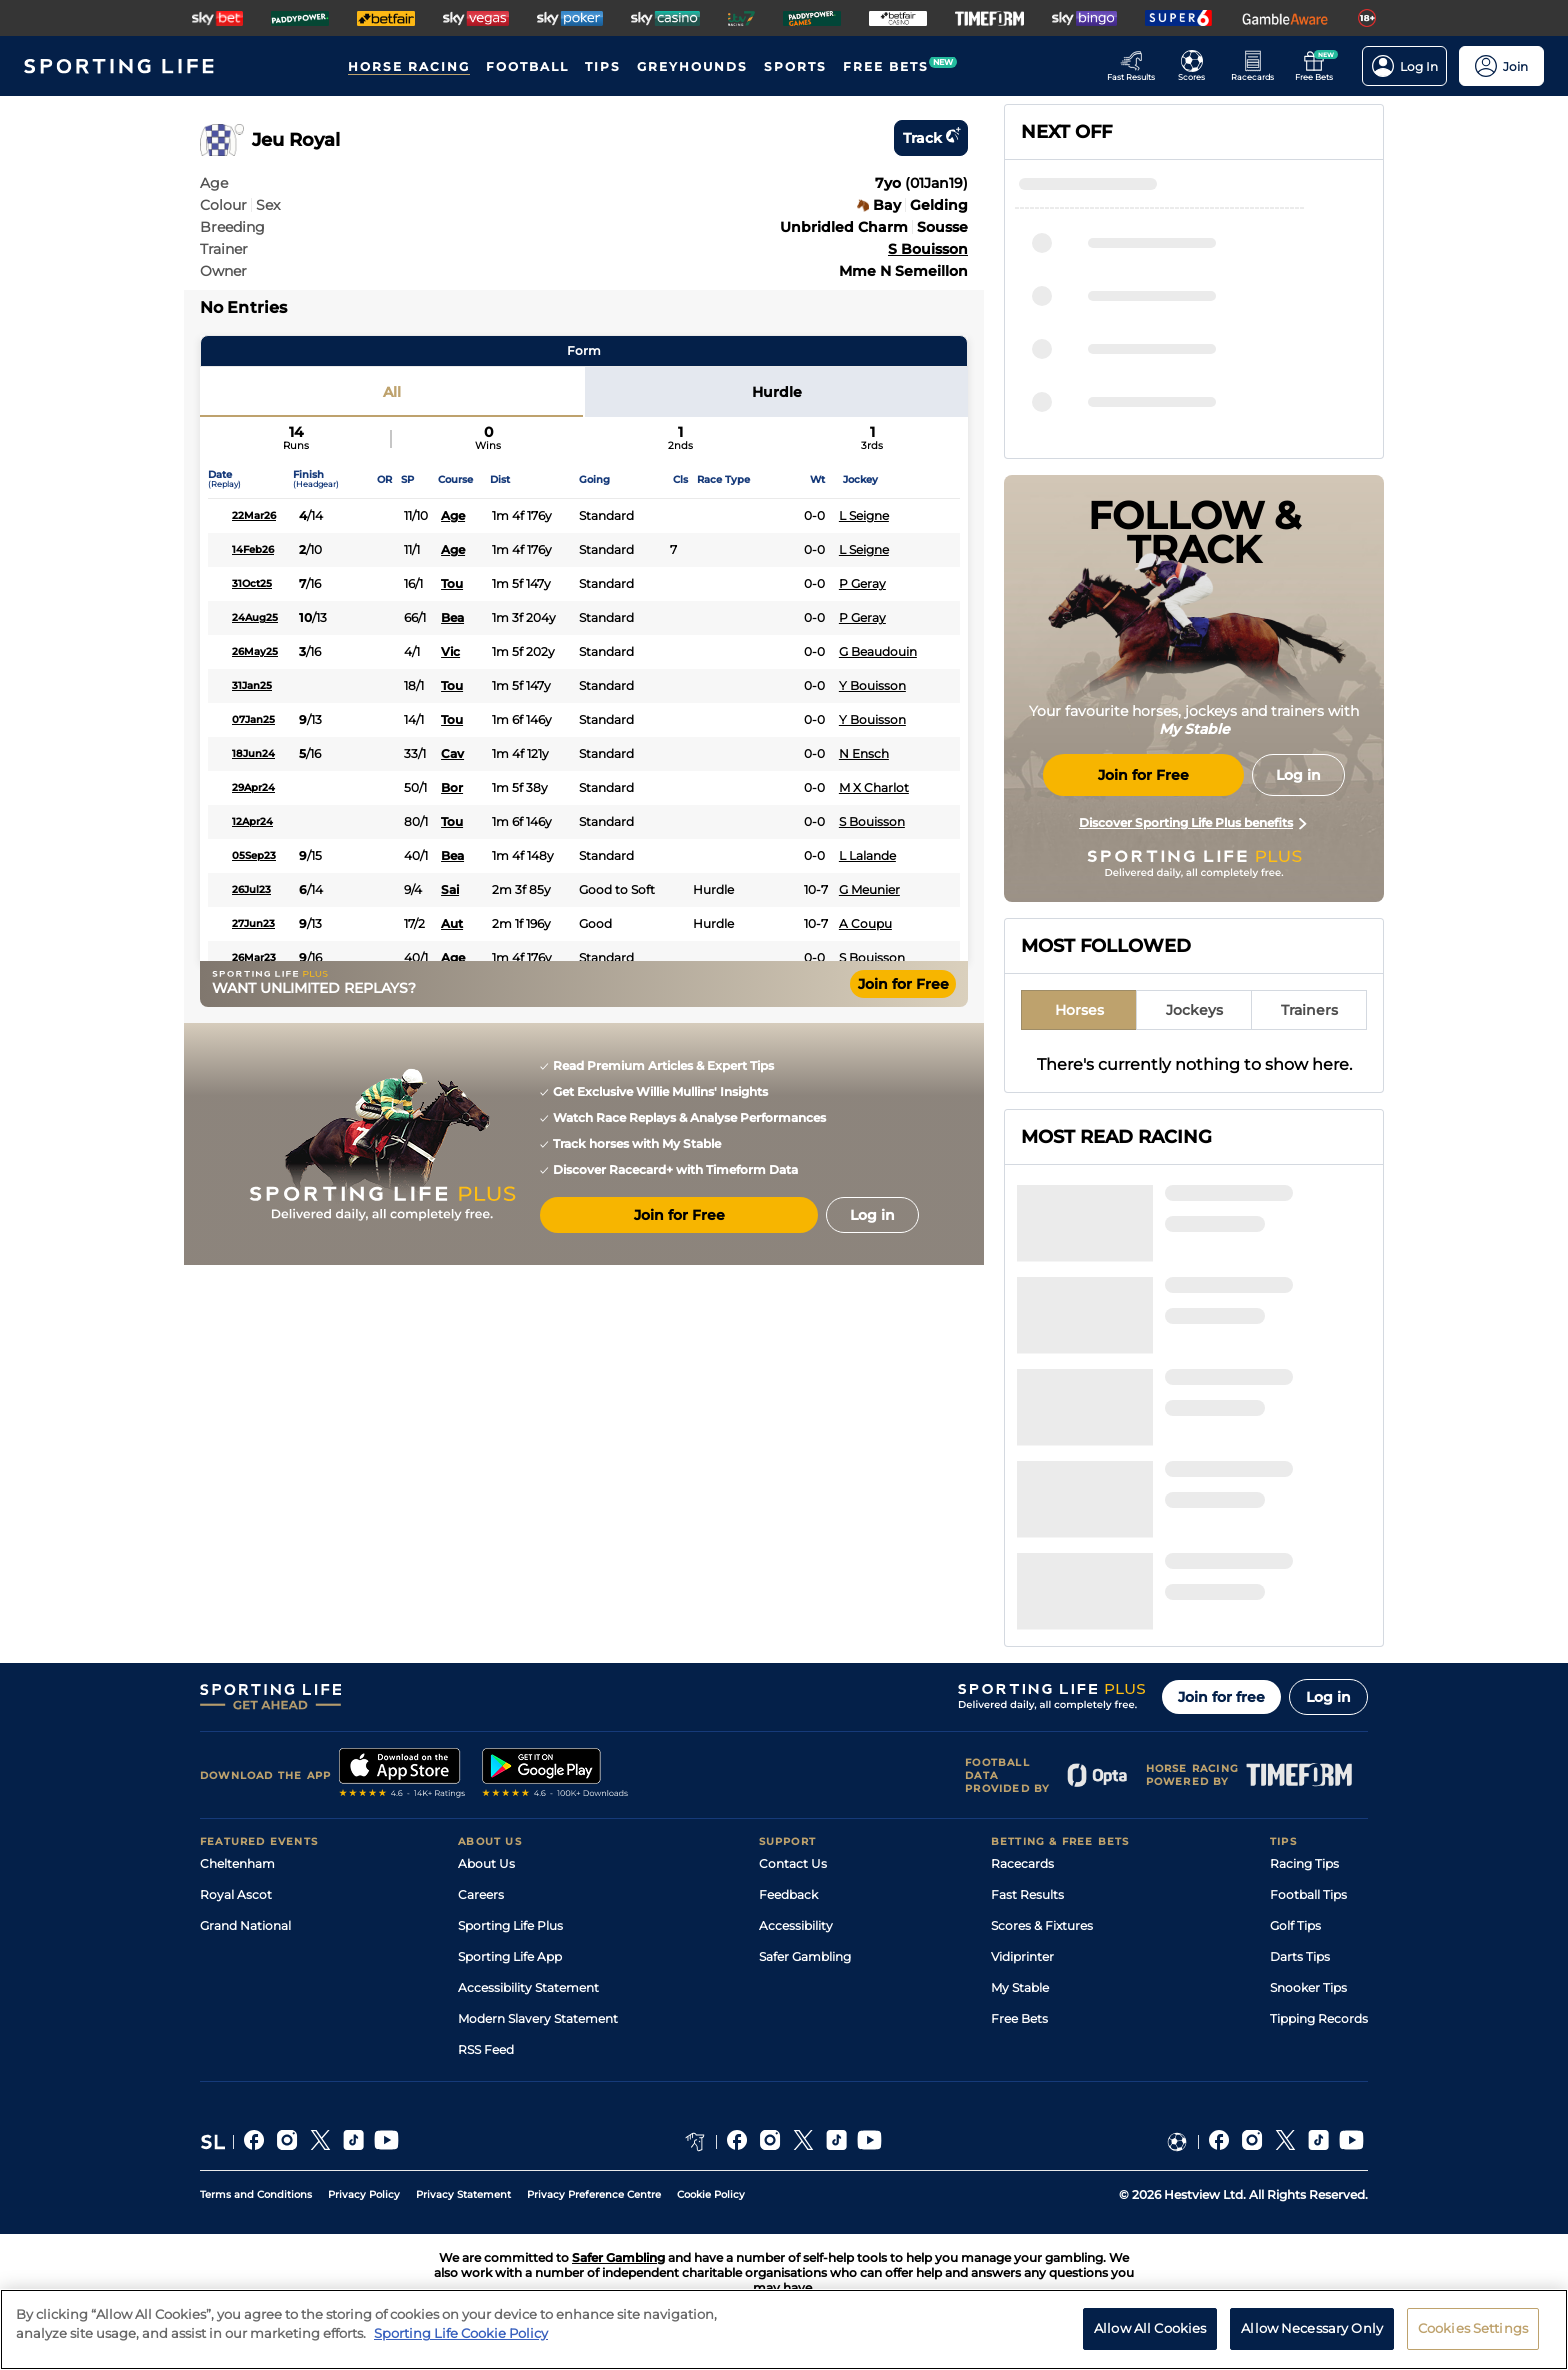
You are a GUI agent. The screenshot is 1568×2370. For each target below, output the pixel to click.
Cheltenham (237, 1863)
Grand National (245, 1925)
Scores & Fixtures (1042, 1925)
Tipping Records (1319, 2018)
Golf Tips (1295, 1925)
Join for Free (903, 984)
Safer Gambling (805, 1956)
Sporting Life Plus (510, 1925)
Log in (1328, 1697)
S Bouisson (928, 249)
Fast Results (1027, 1894)
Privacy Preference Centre (594, 2194)
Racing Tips (1304, 1863)
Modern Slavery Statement (538, 2018)
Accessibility (796, 1925)
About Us (486, 1863)
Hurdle (777, 392)
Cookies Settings (1473, 2341)
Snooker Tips (1308, 1987)
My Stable (1020, 1987)
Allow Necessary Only (1312, 2341)
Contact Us (793, 1863)
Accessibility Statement (528, 1987)
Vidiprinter (1022, 1956)
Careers (481, 1894)
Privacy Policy (364, 2194)
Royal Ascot (236, 1894)
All (392, 392)
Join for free (1221, 1697)
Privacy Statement (463, 2194)
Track (931, 138)
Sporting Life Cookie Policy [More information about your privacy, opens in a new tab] (461, 2346)
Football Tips (1308, 1894)
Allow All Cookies (1150, 2341)
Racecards (1022, 1863)
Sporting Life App (510, 1956)
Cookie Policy (711, 2194)
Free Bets (1019, 2018)
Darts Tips (1300, 1956)
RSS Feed (486, 2049)
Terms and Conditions (256, 2194)
